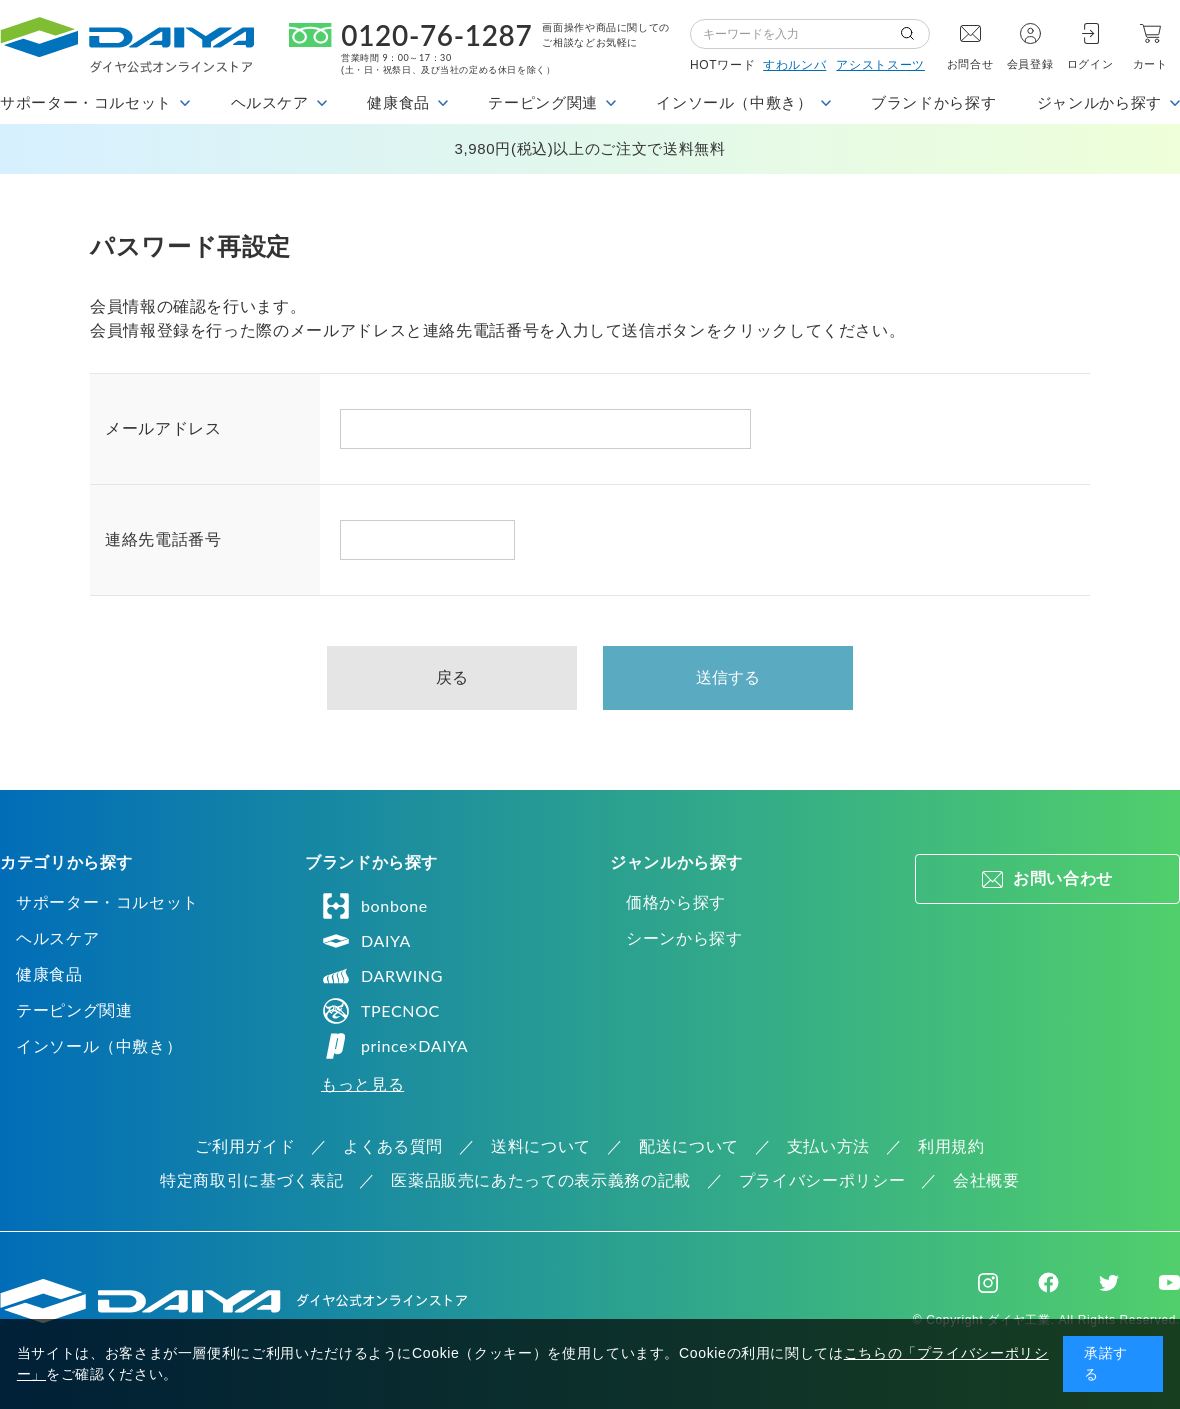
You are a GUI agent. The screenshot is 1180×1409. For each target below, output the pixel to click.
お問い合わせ (1063, 878)
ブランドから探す (933, 102)
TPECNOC (380, 1011)
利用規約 (951, 1146)
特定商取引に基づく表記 (251, 1180)
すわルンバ (794, 65)
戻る (452, 677)
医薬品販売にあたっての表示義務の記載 (541, 1180)
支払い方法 (828, 1146)
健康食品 (49, 974)
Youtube (1169, 1283)
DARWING (382, 976)
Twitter (1109, 1283)
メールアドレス (163, 428)
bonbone (374, 906)
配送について (689, 1146)
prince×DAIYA (394, 1046)
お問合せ (970, 64)
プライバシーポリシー (822, 1180)
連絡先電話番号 (163, 539)
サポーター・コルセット (107, 902)
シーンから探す (684, 938)
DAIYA (366, 941)
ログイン (1090, 64)
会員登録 (1030, 64)
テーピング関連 (74, 1010)
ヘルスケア (57, 938)
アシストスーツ (880, 65)
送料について (541, 1146)
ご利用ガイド (245, 1146)
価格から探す (676, 902)
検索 (915, 34)
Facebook (1048, 1282)
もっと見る (362, 1084)
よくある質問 (393, 1146)
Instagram (988, 1283)
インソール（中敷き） (99, 1046)
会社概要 (986, 1180)
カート (1150, 64)
